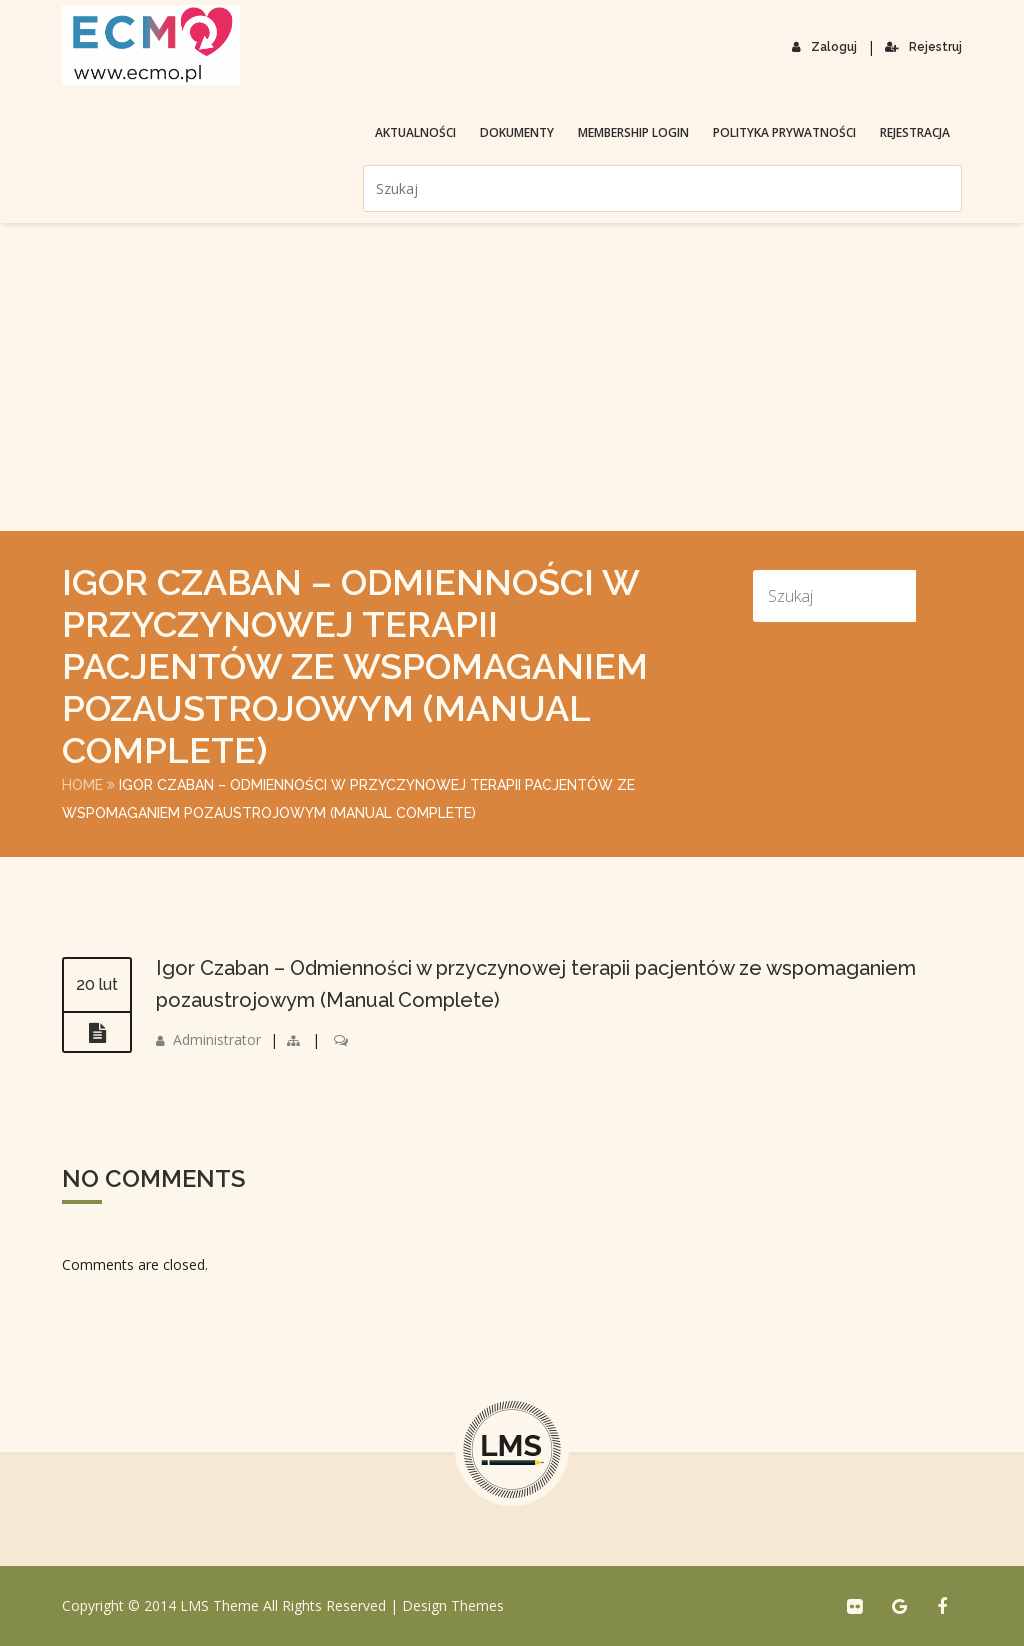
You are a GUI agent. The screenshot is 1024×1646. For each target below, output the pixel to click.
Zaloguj (824, 47)
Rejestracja (915, 132)
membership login (633, 132)
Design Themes (453, 1605)
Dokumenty (517, 132)
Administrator (217, 1039)
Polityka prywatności (784, 132)
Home (82, 785)
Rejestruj (923, 47)
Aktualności (415, 132)
